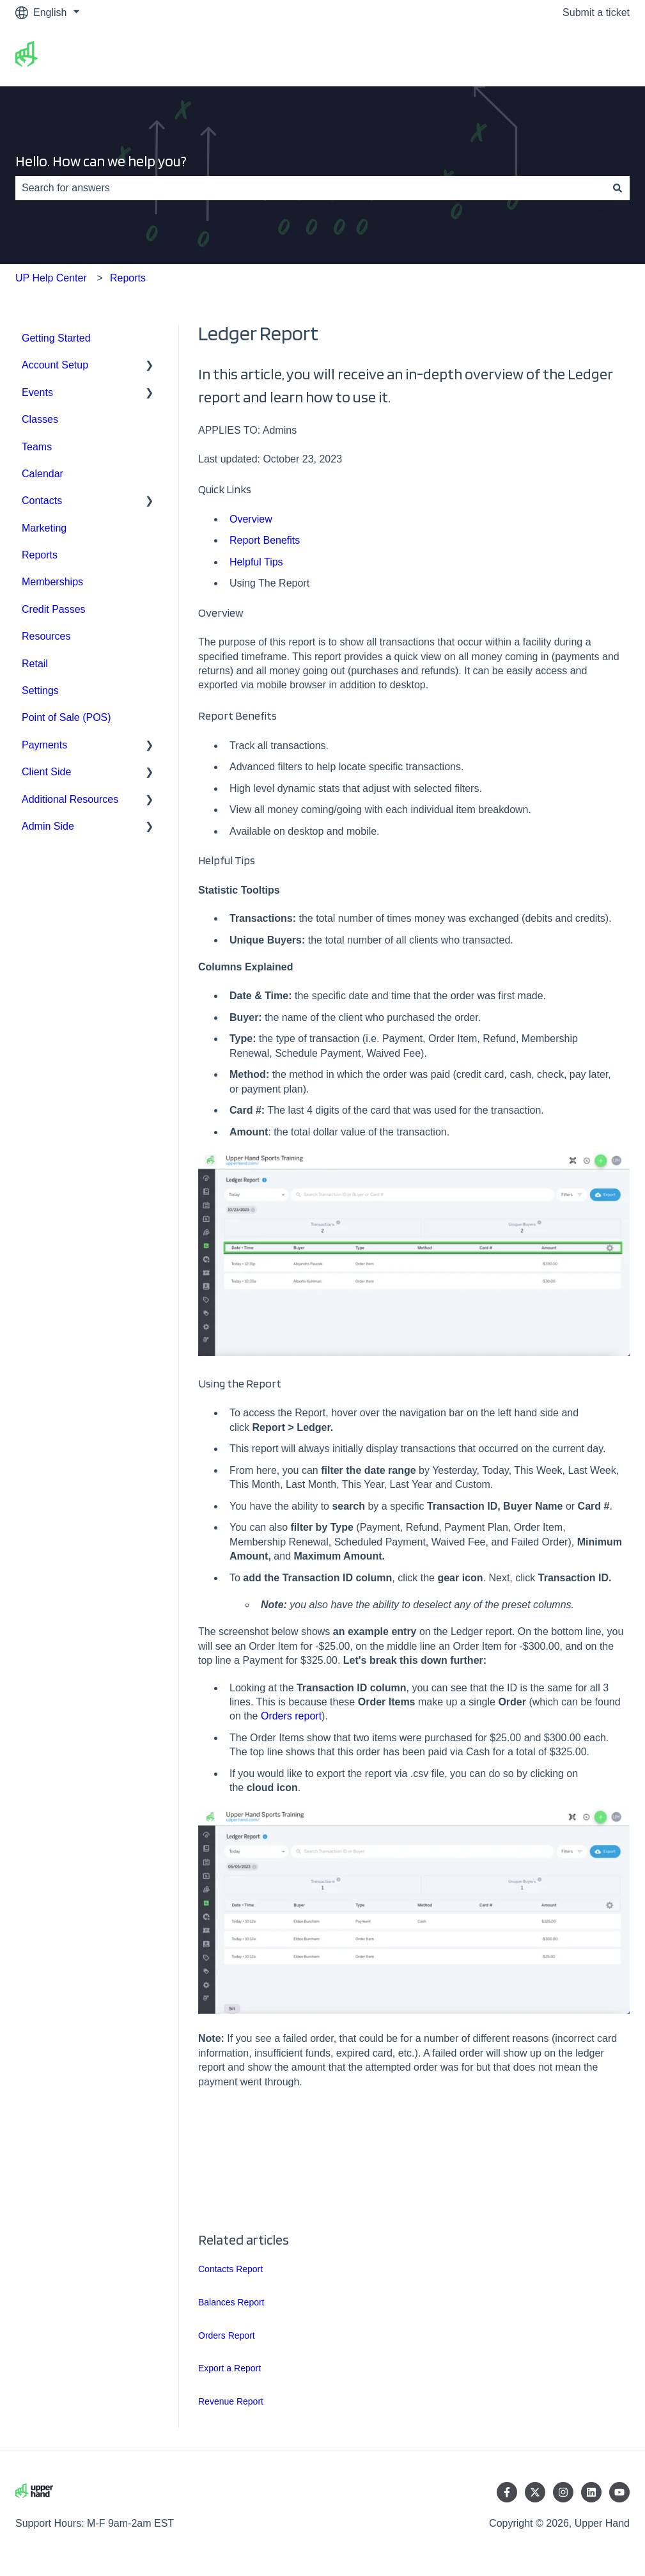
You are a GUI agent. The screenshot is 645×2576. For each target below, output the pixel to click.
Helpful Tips (256, 562)
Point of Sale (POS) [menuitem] (66, 717)
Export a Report (229, 2368)
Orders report (291, 1716)
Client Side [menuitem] (46, 771)
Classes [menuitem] (40, 419)
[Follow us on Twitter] (535, 2492)
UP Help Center (51, 278)
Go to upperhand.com (567, 55)
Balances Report (231, 2302)
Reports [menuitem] (40, 554)
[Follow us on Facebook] (507, 2492)
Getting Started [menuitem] (56, 338)
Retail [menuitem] (35, 663)
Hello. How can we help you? (101, 161)
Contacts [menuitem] (42, 500)
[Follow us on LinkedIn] (591, 2492)
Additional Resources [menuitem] (70, 799)
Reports (128, 278)
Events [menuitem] (37, 392)
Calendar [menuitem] (42, 473)
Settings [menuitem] (40, 690)
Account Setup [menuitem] (55, 365)
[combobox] (310, 188)
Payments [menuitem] (44, 744)
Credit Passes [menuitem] (54, 609)
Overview (250, 519)
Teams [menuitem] (37, 446)
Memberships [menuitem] (52, 581)
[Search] (617, 188)
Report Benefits (264, 540)
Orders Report (226, 2335)
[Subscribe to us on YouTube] (619, 2492)
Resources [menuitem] (46, 636)
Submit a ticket (596, 12)
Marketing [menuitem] (44, 528)
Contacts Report (230, 2269)
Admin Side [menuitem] (48, 826)
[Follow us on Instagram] (563, 2492)
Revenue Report (230, 2401)
